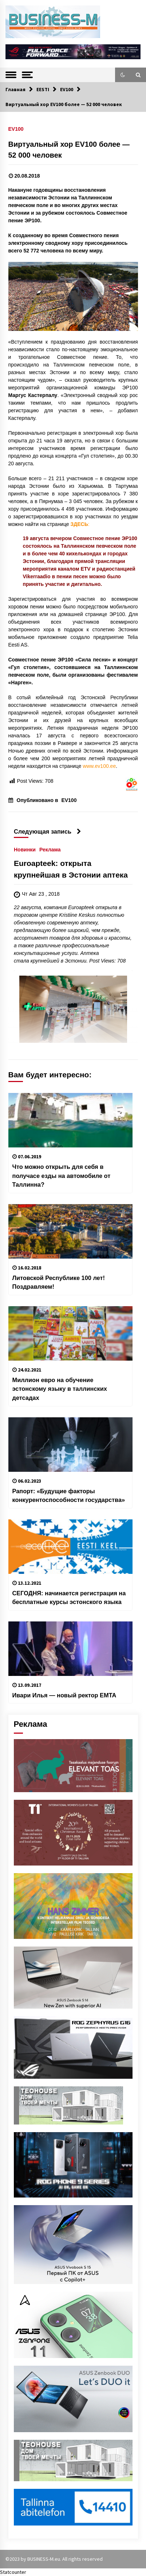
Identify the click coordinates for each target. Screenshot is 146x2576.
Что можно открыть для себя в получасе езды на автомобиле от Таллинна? (61, 1175)
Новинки (25, 849)
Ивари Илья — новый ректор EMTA (64, 1695)
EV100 (16, 128)
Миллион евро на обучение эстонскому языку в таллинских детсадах (59, 1389)
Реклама (49, 849)
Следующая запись (47, 831)
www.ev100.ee (99, 766)
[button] (122, 75)
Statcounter (13, 2572)
